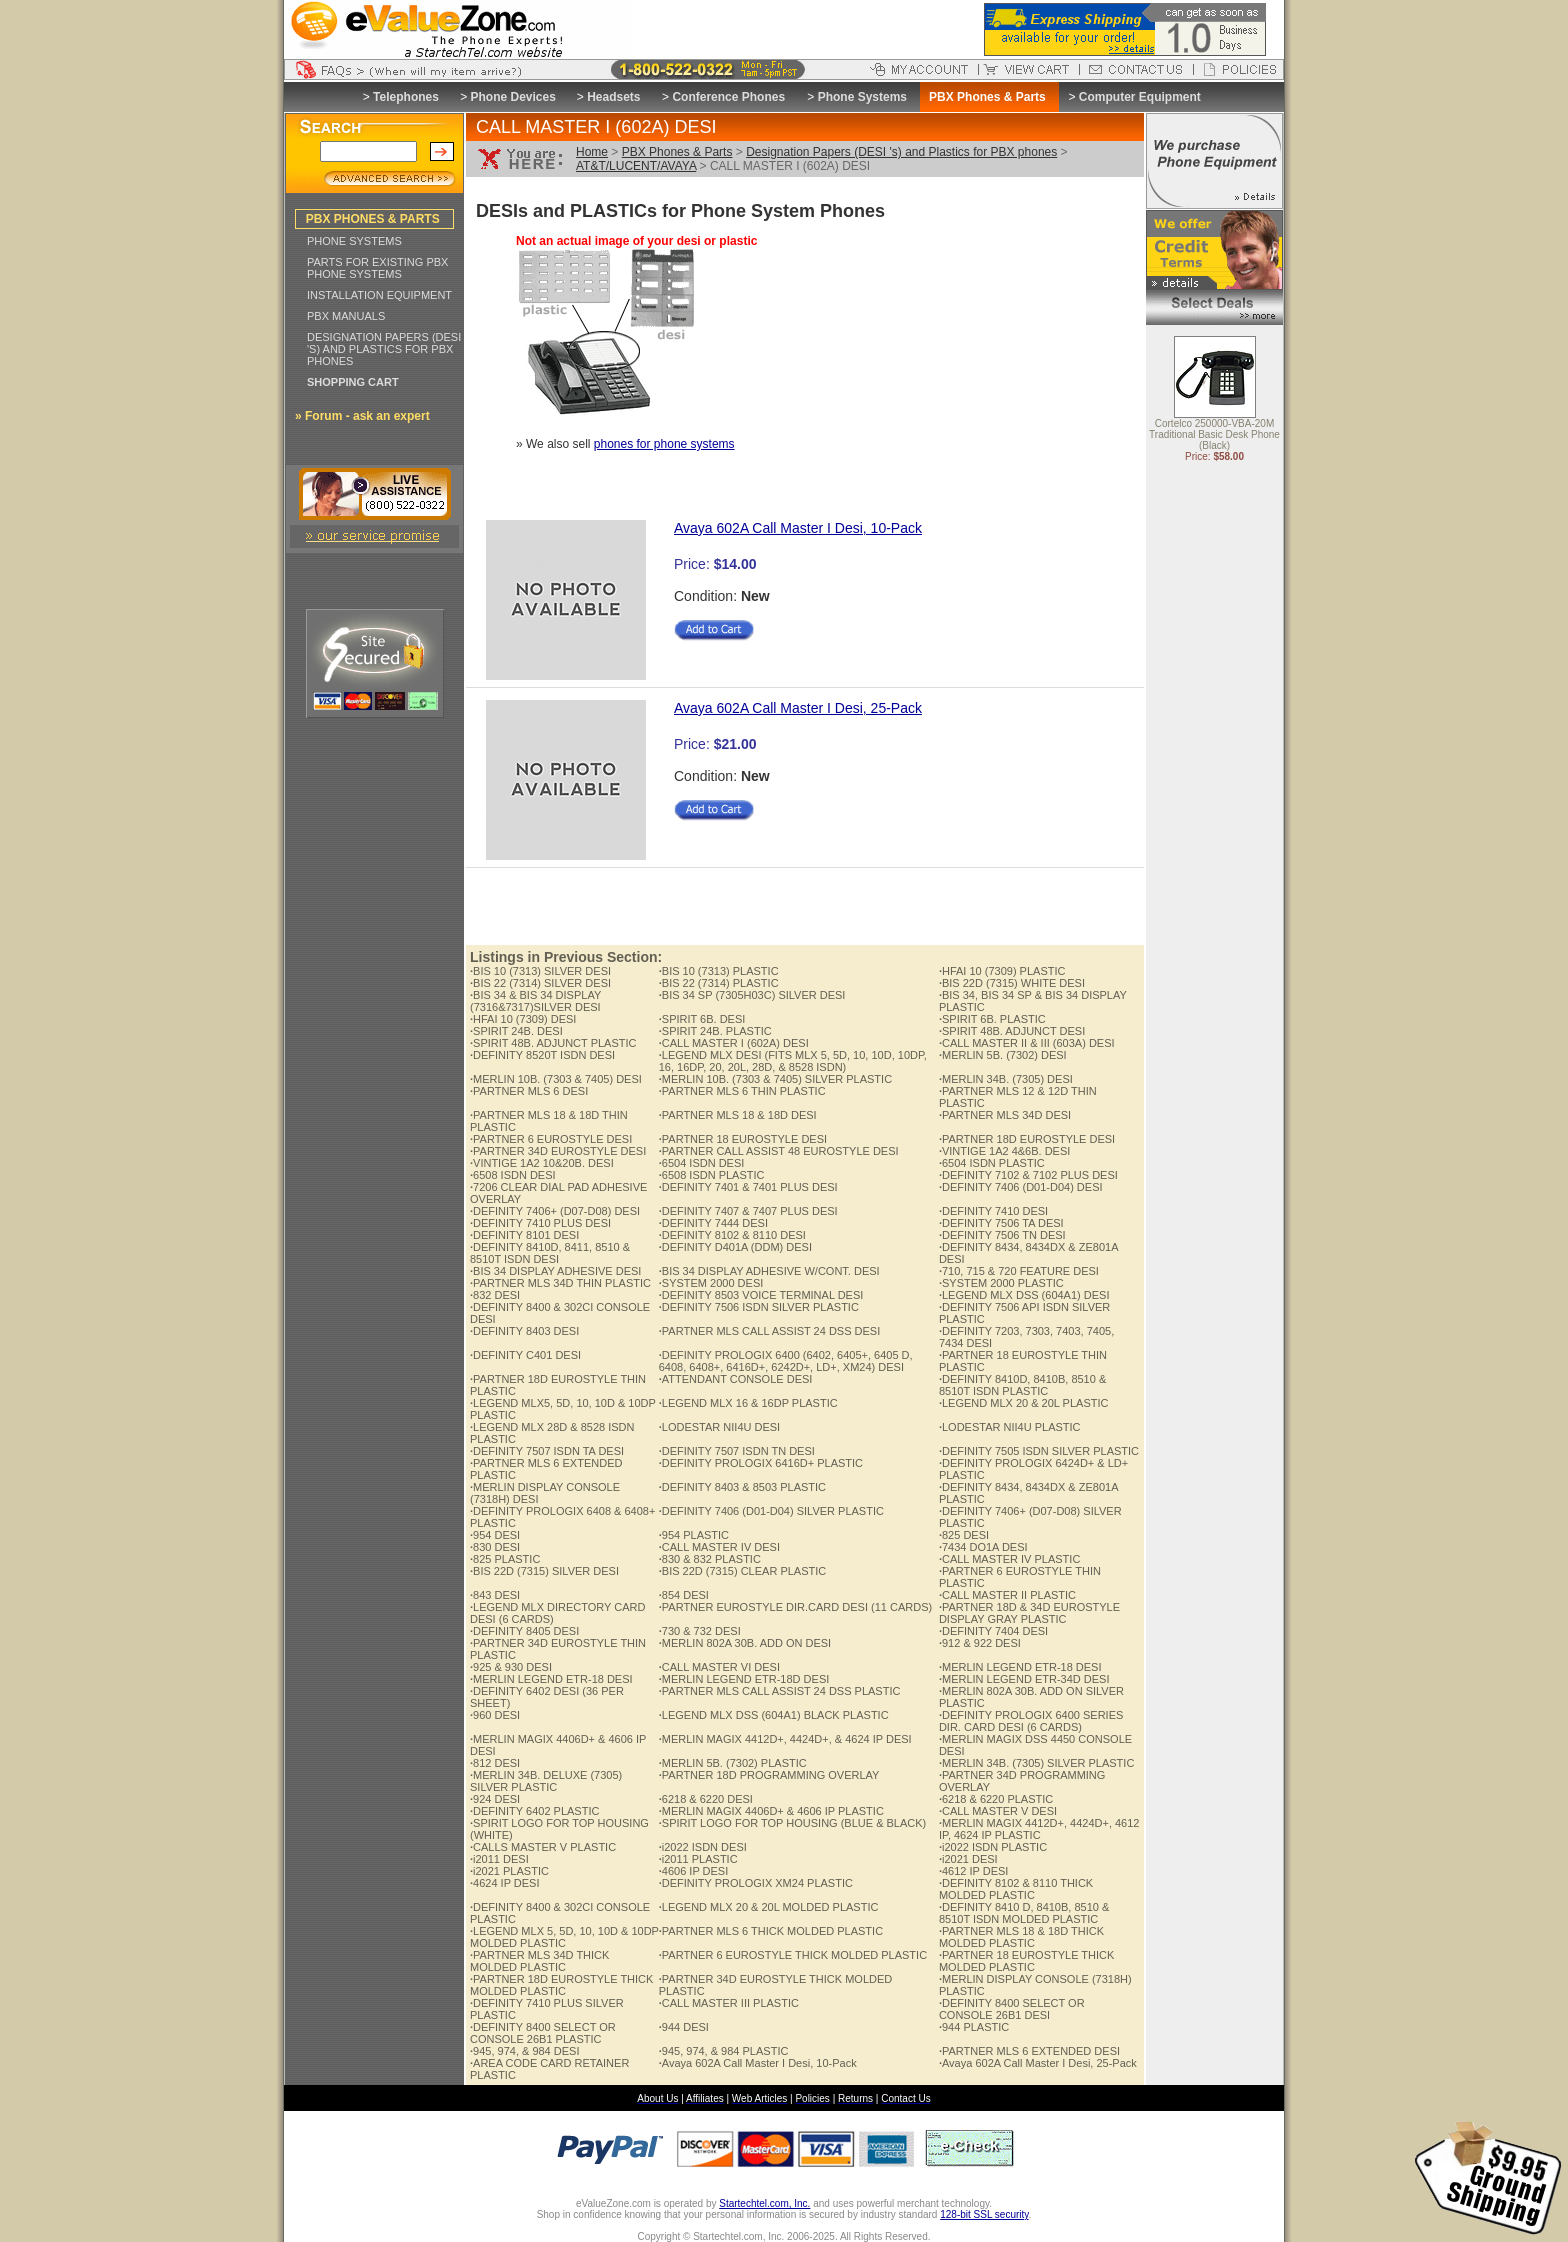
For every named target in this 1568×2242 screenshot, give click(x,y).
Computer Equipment (1140, 97)
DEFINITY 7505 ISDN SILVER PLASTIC (1039, 1451)
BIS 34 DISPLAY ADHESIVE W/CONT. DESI (769, 1271)
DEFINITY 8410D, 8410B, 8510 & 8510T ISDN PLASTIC (1022, 1385)
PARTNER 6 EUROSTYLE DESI (551, 1139)
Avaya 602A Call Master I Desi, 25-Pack (798, 708)
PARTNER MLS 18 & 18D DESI (738, 1115)
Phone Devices (512, 97)
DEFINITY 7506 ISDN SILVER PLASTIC (759, 1307)
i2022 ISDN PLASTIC (993, 1847)
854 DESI (684, 1595)
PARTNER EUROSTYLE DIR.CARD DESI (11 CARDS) (795, 1607)
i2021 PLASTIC (509, 1871)
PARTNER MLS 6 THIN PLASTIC (742, 1091)
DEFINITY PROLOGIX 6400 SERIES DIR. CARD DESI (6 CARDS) (1031, 1721)
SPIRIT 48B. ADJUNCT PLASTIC (553, 1043)
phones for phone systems (664, 444)
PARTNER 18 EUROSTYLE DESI (743, 1139)
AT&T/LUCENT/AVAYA (636, 166)
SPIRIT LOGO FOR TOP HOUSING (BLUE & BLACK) (793, 1823)
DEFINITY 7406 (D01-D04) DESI (1021, 1187)
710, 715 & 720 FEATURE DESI (1019, 1271)
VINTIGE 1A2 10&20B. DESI (542, 1163)
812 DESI (495, 1763)
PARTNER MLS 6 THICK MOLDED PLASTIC (771, 1931)
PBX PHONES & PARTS (373, 219)
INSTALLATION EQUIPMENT (379, 295)
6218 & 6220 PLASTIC (996, 1799)
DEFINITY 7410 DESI (993, 1211)
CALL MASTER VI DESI (719, 1667)
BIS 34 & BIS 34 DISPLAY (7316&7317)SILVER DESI (535, 1001)
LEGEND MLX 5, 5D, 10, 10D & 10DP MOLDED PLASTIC (564, 1937)
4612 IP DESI (974, 1871)
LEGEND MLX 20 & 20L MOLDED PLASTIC (769, 1907)
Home (592, 152)
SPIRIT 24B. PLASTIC (715, 1031)
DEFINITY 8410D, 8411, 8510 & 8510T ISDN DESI (550, 1253)
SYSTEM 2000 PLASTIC (1001, 1283)
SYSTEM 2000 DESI (711, 1283)
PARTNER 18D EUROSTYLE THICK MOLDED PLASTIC (561, 1985)
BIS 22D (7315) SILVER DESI (544, 1571)
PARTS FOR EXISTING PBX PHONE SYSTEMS (377, 268)
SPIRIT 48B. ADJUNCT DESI (1012, 1031)
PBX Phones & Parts (677, 152)
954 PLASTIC (694, 1535)
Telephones (406, 97)
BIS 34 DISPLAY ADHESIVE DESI (555, 1271)
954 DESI (495, 1535)
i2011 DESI (499, 1859)
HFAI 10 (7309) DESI (523, 1019)
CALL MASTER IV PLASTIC (1009, 1559)
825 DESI (964, 1535)
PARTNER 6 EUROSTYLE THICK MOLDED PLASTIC (793, 1955)
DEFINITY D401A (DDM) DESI (735, 1247)
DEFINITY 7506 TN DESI (1002, 1235)
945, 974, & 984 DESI (524, 2051)
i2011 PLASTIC (698, 1859)
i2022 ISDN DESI (703, 1847)
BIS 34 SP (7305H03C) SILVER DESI (752, 995)
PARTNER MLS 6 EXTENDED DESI (1029, 2051)
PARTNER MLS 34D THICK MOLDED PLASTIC (539, 1961)
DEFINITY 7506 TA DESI (1001, 1223)
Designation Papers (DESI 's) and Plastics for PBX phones (901, 152)
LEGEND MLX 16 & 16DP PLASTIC (748, 1403)
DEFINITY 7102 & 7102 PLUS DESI (1028, 1175)
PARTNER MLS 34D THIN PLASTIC (560, 1283)
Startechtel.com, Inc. (764, 2203)
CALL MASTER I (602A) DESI (734, 1043)
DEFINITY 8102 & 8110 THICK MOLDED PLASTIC (1016, 1889)
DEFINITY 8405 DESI (524, 1631)
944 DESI (684, 2027)
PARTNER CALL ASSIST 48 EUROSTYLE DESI (779, 1151)
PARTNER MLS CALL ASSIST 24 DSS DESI (770, 1331)
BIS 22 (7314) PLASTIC (719, 983)
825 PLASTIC (505, 1559)
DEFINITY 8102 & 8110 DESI (732, 1235)
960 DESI (495, 1715)
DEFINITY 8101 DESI (524, 1235)
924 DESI (495, 1799)
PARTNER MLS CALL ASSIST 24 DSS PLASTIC (780, 1691)
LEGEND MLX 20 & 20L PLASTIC (1024, 1403)
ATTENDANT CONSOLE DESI (736, 1379)
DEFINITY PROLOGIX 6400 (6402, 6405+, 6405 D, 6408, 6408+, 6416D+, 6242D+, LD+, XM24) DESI (786, 1361)
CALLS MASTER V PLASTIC (543, 1847)
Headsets (613, 97)
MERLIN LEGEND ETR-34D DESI (1024, 1679)
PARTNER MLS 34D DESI (1005, 1115)
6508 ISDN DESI (513, 1175)
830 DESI (495, 1547)
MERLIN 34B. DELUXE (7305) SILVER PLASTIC (546, 1781)
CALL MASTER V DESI (998, 1811)
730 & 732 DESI (700, 1631)
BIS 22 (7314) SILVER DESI (540, 983)
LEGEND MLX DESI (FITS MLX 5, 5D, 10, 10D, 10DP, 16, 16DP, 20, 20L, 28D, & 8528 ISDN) (793, 1061)
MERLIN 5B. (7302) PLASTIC (733, 1763)
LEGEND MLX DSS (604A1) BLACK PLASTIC (774, 1715)
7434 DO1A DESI (983, 1547)
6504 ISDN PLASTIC (992, 1163)
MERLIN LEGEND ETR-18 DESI (1020, 1667)
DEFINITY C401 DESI (525, 1355)
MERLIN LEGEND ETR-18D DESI (744, 1679)
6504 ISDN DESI (702, 1163)
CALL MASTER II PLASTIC (1007, 1595)
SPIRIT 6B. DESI (702, 1019)
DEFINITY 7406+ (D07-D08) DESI (555, 1211)
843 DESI (495, 1595)
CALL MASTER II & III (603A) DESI (1027, 1043)
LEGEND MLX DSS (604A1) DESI (1024, 1295)
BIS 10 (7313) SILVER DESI (540, 971)
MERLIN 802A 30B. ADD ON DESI (745, 1643)
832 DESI (495, 1295)
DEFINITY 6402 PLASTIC (534, 1811)
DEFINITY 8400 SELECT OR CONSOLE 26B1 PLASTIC (543, 2033)
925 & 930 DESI (511, 1667)
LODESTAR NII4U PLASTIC (1010, 1427)
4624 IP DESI (505, 1883)
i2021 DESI (968, 1859)
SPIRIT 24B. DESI (516, 1031)
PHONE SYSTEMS (354, 241)
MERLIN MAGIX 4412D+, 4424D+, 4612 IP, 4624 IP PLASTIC (1039, 1829)
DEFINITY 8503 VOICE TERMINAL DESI (761, 1295)
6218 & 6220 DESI (706, 1799)
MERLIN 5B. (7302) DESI (1003, 1055)
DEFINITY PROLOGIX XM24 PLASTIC (756, 1883)
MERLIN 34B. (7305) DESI (1006, 1079)
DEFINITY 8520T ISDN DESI (542, 1055)
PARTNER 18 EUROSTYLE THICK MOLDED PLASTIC (1026, 1961)
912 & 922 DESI (980, 1643)
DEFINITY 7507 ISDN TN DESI (737, 1451)
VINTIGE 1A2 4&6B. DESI (1004, 1151)
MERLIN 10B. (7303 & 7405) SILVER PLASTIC (775, 1079)
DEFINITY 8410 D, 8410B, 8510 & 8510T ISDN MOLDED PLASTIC (1024, 1913)
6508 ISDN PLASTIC (712, 1175)
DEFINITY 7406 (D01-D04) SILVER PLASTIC (771, 1511)
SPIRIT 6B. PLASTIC (992, 1019)
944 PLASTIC (974, 2027)
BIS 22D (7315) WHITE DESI (1012, 983)
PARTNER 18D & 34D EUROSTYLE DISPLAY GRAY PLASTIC (1029, 1613)
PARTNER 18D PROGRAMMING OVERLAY (769, 1775)
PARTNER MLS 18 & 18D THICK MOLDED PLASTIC (1021, 1937)
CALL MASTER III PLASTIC (729, 2003)
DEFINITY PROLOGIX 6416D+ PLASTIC (761, 1463)
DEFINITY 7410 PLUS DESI (540, 1223)
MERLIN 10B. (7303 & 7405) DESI (556, 1079)
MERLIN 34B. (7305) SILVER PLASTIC (1036, 1763)
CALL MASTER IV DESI (719, 1547)
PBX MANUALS (346, 316)
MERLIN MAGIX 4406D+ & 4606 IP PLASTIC (771, 1811)
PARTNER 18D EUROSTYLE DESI (1027, 1139)
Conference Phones (728, 97)
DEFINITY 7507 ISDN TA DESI (547, 1451)
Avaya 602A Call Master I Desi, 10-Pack (798, 528)
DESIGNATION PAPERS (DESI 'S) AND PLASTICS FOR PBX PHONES (384, 349)
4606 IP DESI (694, 1871)
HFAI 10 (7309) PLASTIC (1002, 971)
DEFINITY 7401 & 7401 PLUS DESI (748, 1187)
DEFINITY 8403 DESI (524, 1331)
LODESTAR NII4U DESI (719, 1427)
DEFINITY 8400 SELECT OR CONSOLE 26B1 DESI (1012, 2009)
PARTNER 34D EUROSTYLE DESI (558, 1151)
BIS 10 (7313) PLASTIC (719, 971)
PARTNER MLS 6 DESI (529, 1091)
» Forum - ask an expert (362, 416)
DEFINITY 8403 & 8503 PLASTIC (742, 1487)
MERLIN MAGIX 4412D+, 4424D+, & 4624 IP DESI (785, 1739)
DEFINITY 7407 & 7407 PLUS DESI (748, 1211)
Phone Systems (862, 97)
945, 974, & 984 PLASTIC (724, 2051)
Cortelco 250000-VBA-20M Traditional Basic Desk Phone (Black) (1214, 435)
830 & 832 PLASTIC (710, 1559)
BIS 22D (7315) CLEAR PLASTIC (743, 1571)
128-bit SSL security (984, 2214)
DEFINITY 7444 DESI (713, 1223)
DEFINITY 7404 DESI (993, 1631)
